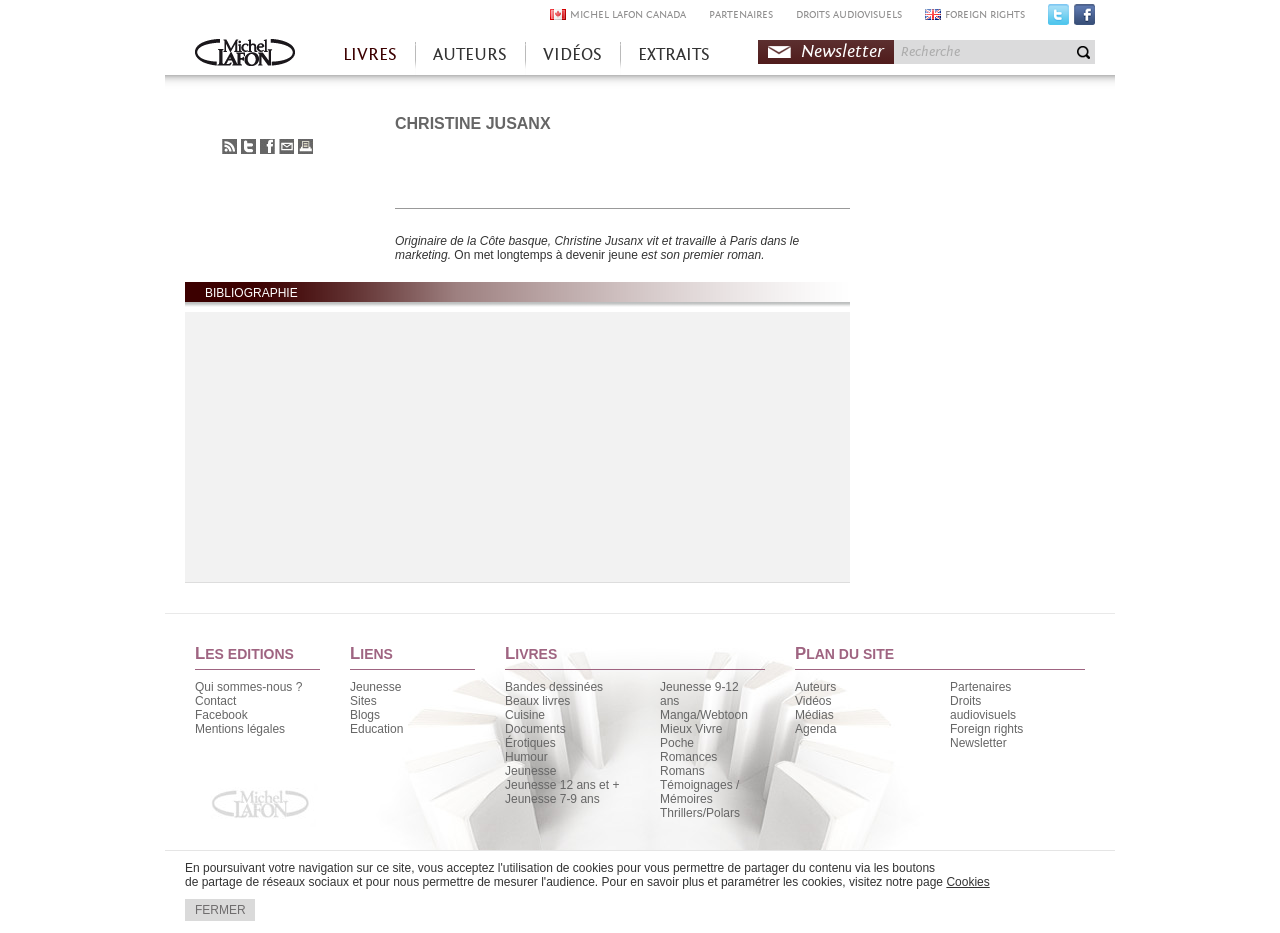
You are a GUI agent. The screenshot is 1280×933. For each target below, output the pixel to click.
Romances (688, 757)
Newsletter (842, 51)
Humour (526, 757)
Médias (814, 715)
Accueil (245, 54)
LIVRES (370, 54)
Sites (363, 701)
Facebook (1084, 19)
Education (376, 729)
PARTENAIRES (741, 14)
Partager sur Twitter (248, 146)
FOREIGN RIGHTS (985, 14)
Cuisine (525, 715)
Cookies (967, 882)
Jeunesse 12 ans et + (562, 785)
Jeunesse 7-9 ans (552, 799)
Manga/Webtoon (704, 715)
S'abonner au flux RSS (229, 146)
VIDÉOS (572, 54)
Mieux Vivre (691, 729)
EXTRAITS (674, 54)
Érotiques (530, 743)
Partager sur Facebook (267, 146)
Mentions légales (240, 729)
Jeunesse (375, 687)
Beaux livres (537, 701)
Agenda (815, 729)
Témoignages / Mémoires (699, 792)
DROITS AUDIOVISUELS (849, 14)
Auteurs (815, 687)
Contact (215, 701)
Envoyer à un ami (286, 146)
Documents (535, 729)
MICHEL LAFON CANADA (628, 14)
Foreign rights (986, 729)
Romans (682, 771)
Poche (677, 743)
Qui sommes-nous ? (248, 687)
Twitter (1058, 19)
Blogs (365, 715)
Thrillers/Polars (700, 813)
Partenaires (980, 687)
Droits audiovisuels (983, 708)
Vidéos (813, 701)
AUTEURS (470, 54)
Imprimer (305, 146)
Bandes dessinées (554, 687)
